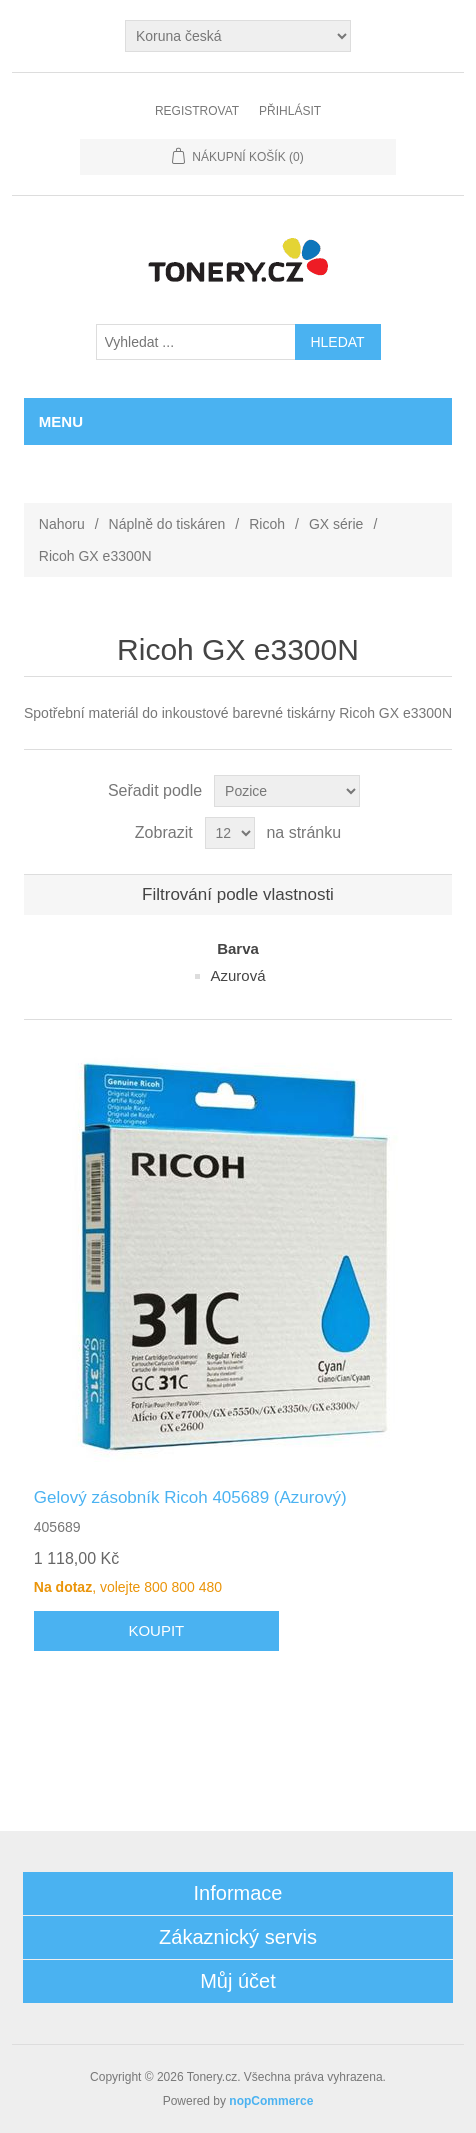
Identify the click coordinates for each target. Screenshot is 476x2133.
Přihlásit (290, 111)
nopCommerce (271, 2101)
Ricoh (267, 524)
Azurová (237, 975)
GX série (336, 524)
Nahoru (62, 524)
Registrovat (197, 111)
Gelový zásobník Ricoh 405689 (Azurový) (190, 1497)
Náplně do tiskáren (167, 524)
